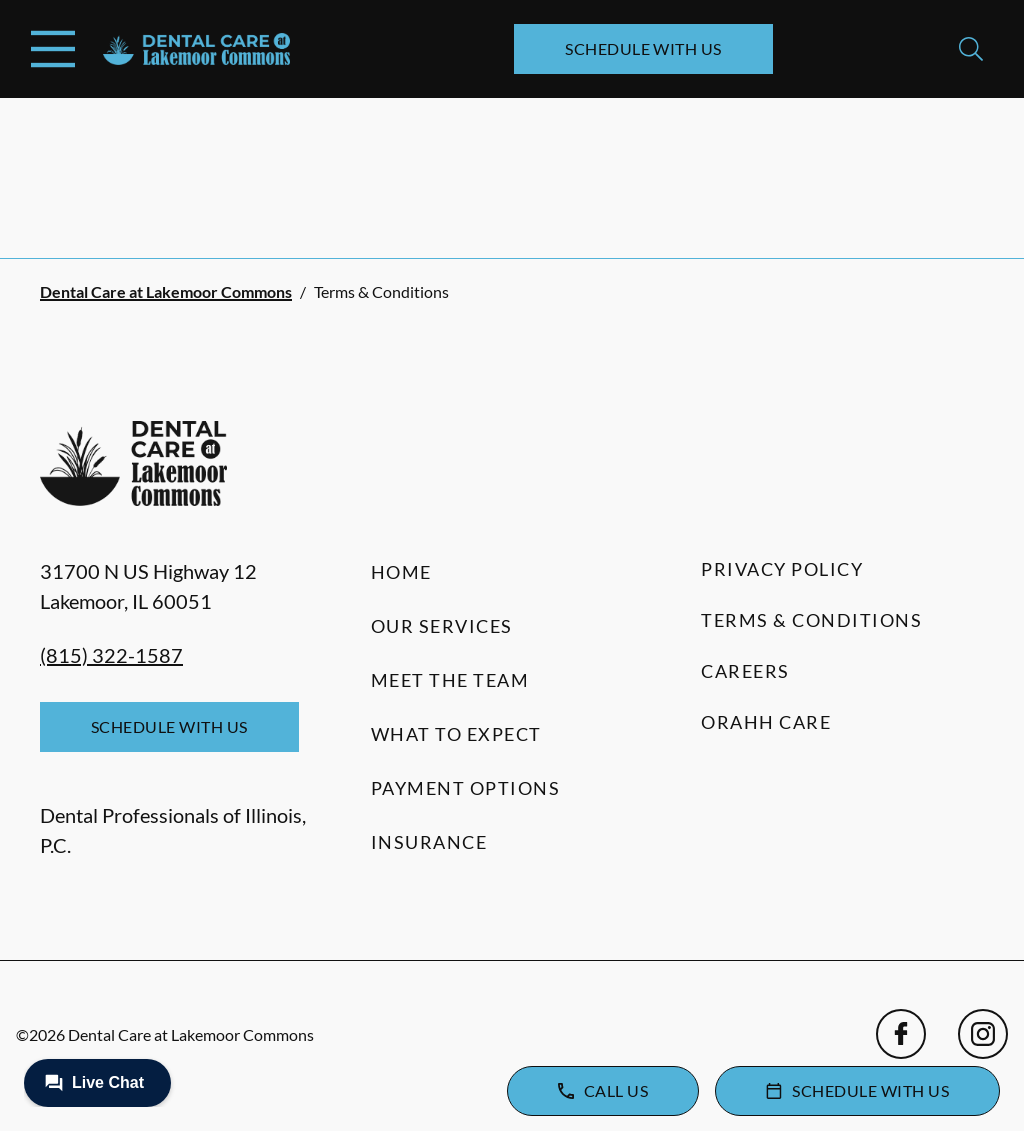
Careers (745, 671)
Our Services (442, 626)
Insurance (429, 842)
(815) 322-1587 (111, 655)
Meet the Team (450, 680)
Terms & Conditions (811, 620)
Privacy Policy (782, 569)
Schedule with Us (643, 48)
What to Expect (456, 734)
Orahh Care (766, 722)
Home (401, 572)
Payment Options (466, 788)
